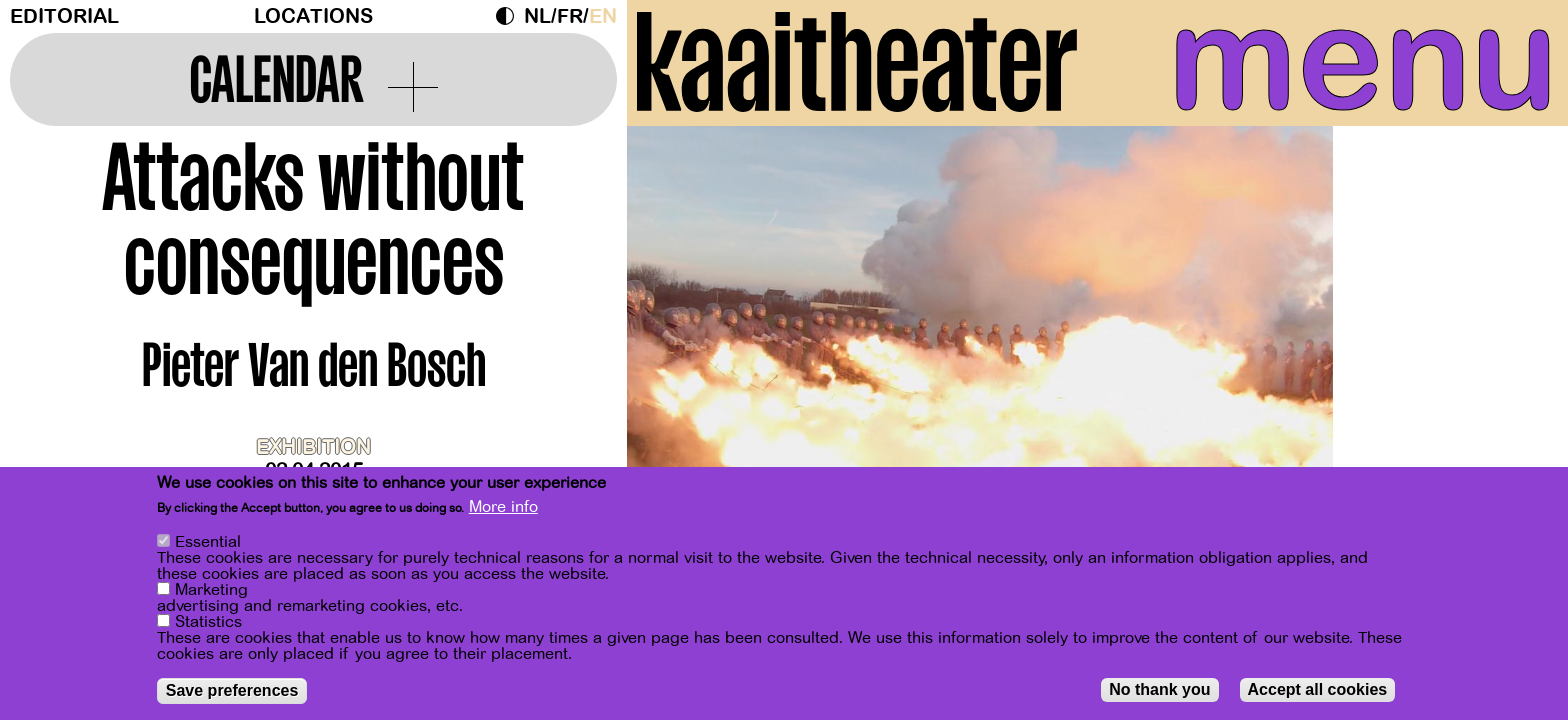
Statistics (208, 622)
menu (1363, 60)
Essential (208, 542)
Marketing (211, 590)
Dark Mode (510, 16)
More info (503, 508)
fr (570, 16)
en (603, 16)
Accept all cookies (1318, 689)
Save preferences (232, 690)
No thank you (1159, 689)
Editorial (64, 16)
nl (537, 16)
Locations (313, 16)
